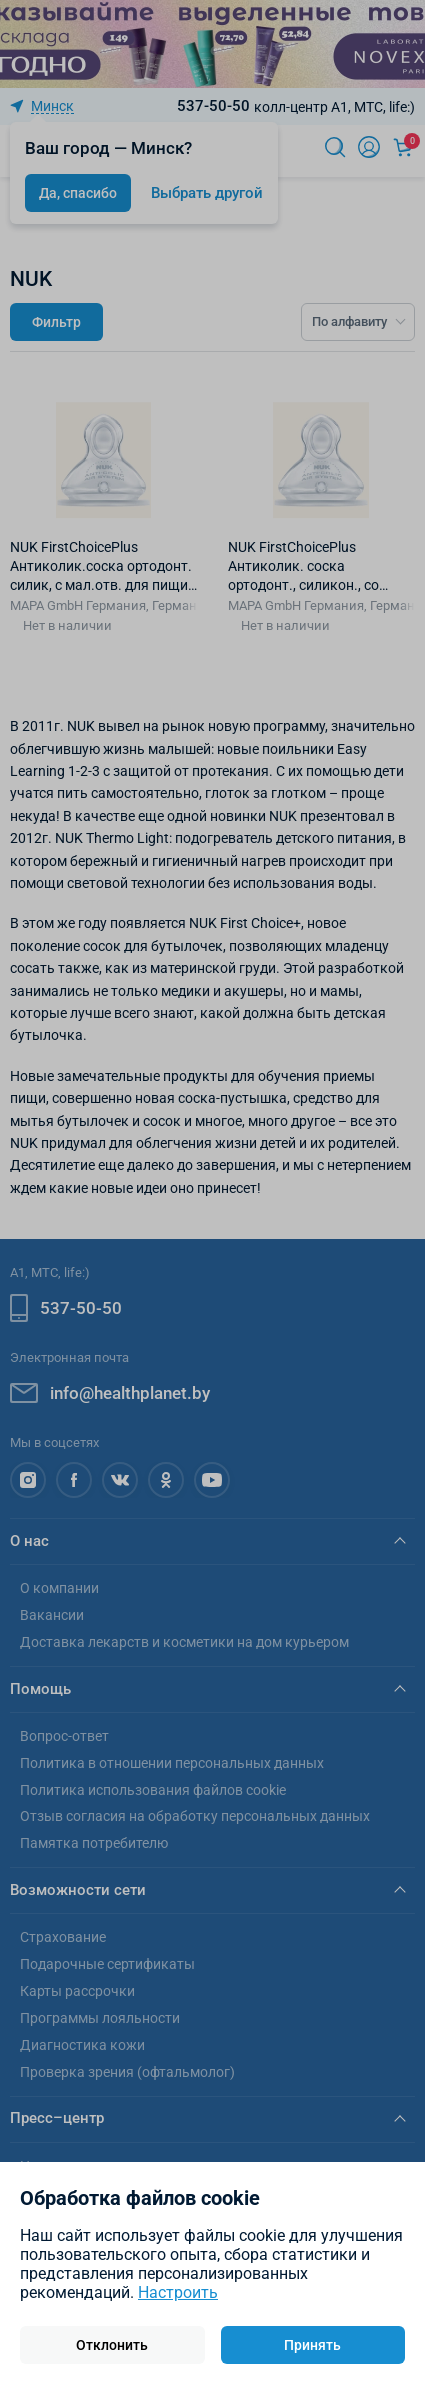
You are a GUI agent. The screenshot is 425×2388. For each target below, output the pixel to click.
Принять (312, 2345)
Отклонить (112, 2345)
